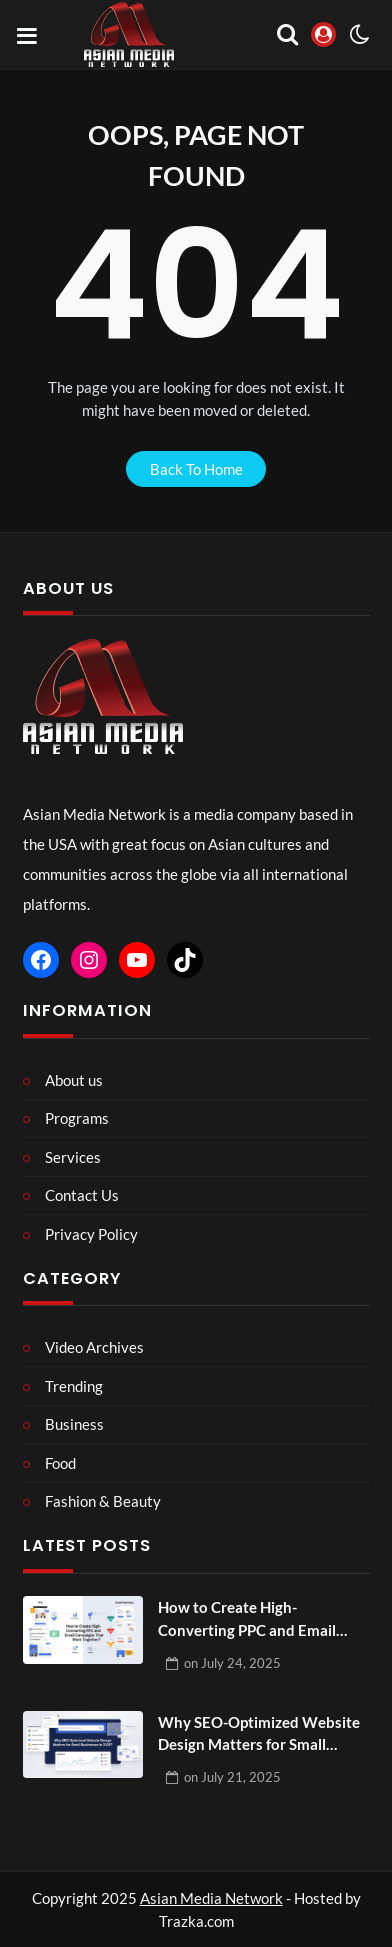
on (232, 1663)
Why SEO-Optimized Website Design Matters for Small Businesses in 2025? (259, 1734)
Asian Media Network (211, 1898)
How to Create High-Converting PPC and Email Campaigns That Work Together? (247, 1619)
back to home (196, 469)
